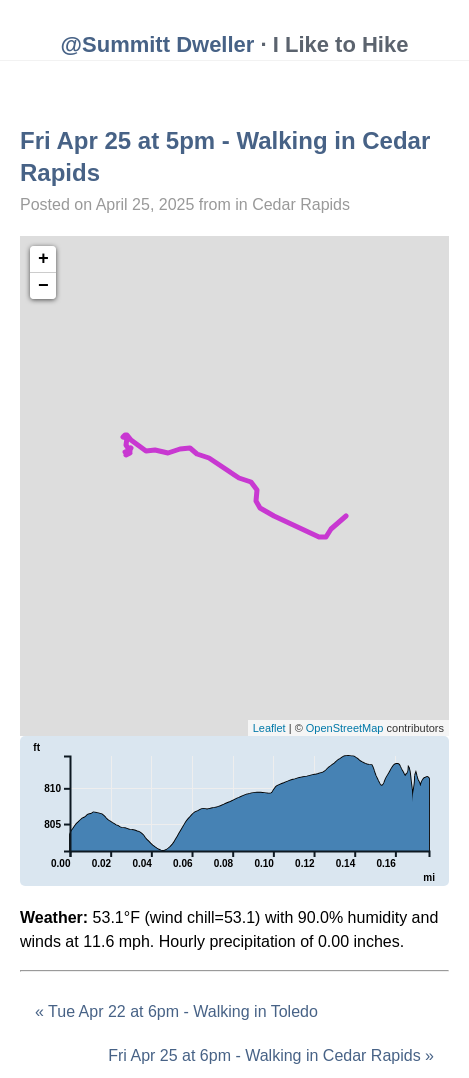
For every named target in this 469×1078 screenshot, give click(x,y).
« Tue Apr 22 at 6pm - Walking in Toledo (176, 1011)
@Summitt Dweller (158, 44)
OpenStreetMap (345, 728)
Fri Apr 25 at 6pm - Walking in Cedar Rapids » (271, 1055)
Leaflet (269, 728)
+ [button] (43, 259)
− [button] (43, 286)
